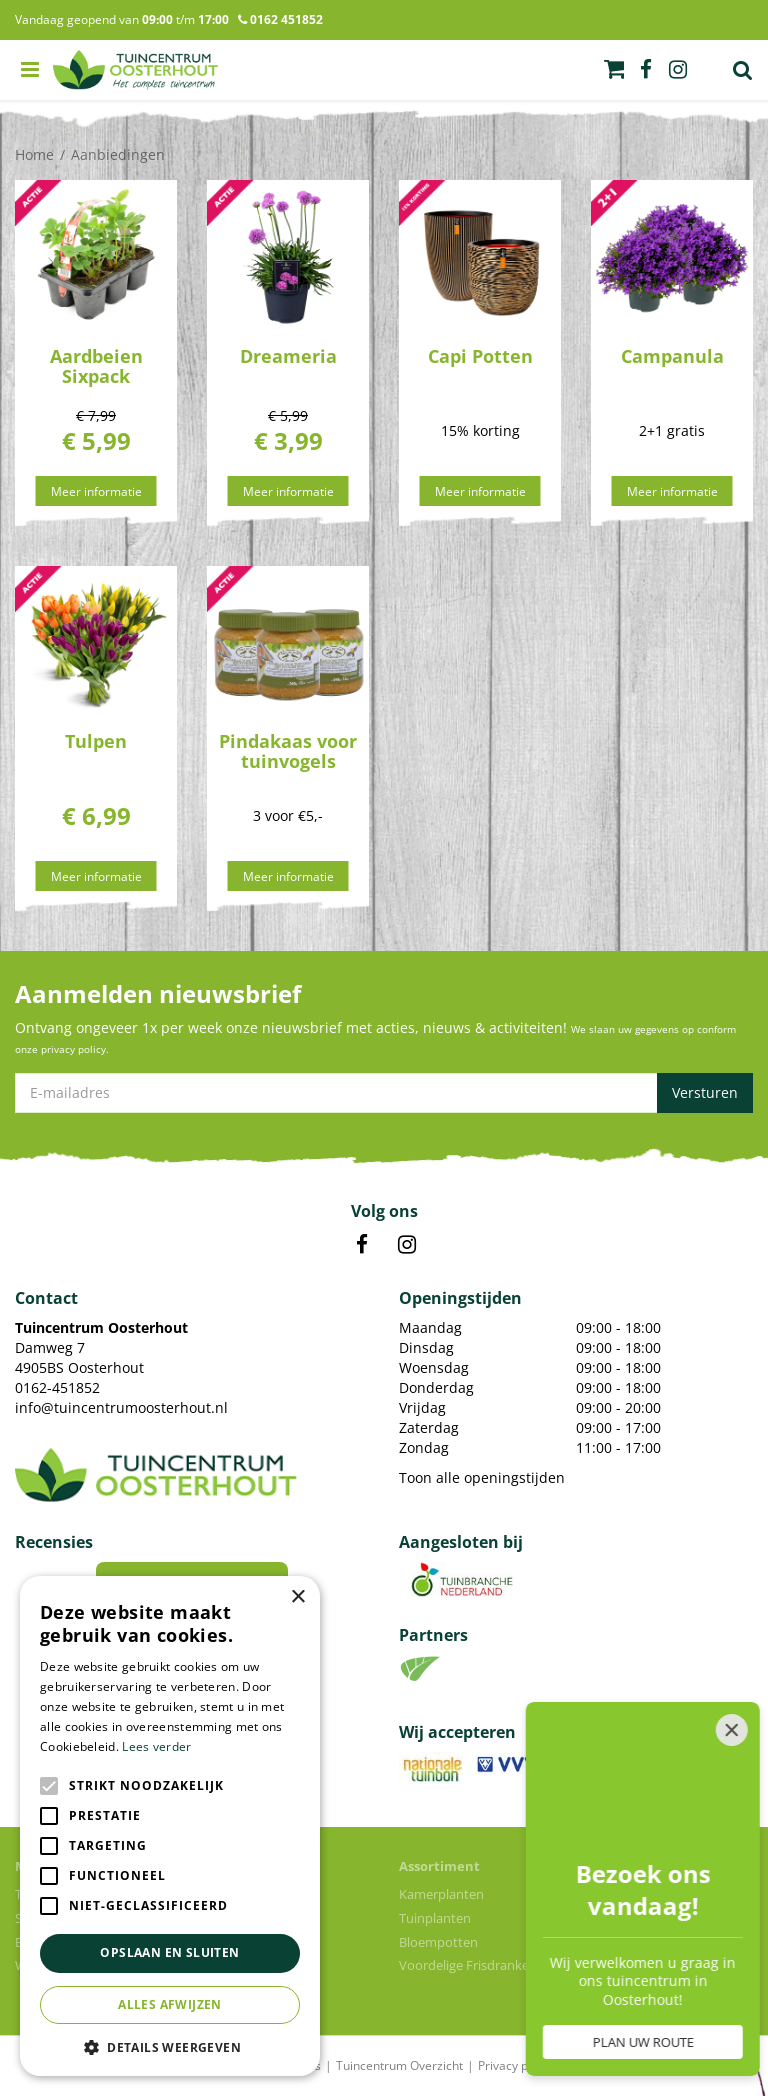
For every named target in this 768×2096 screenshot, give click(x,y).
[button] (170, 2046)
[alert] (170, 1826)
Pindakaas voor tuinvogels (288, 751)
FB (362, 1245)
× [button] (297, 1597)
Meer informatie (96, 491)
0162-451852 (57, 1387)
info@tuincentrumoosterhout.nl (121, 1407)
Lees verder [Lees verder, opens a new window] (156, 1746)
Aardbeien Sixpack (96, 366)
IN (407, 1245)
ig (678, 70)
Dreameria (288, 356)
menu (30, 70)
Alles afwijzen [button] (170, 2004)
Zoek (743, 70)
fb (646, 70)
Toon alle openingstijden (482, 1477)
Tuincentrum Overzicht (399, 2065)
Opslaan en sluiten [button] (169, 1952)
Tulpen (96, 741)
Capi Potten (480, 356)
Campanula (672, 356)
